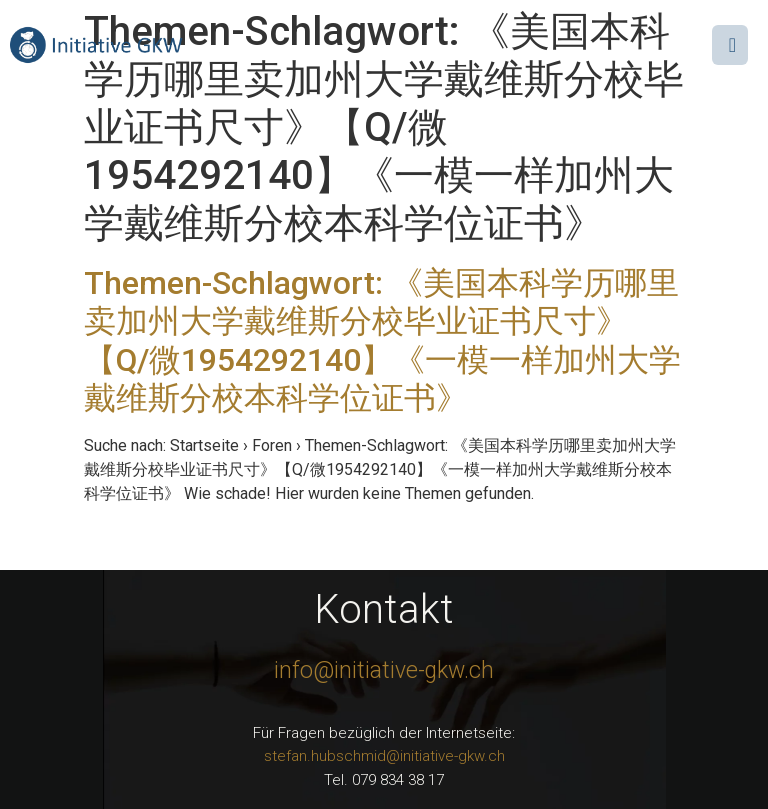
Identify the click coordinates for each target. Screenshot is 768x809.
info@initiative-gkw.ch (384, 670)
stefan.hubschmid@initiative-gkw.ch (384, 756)
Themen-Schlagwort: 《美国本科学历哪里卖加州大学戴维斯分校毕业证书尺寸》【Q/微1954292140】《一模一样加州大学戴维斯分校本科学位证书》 (382, 340)
